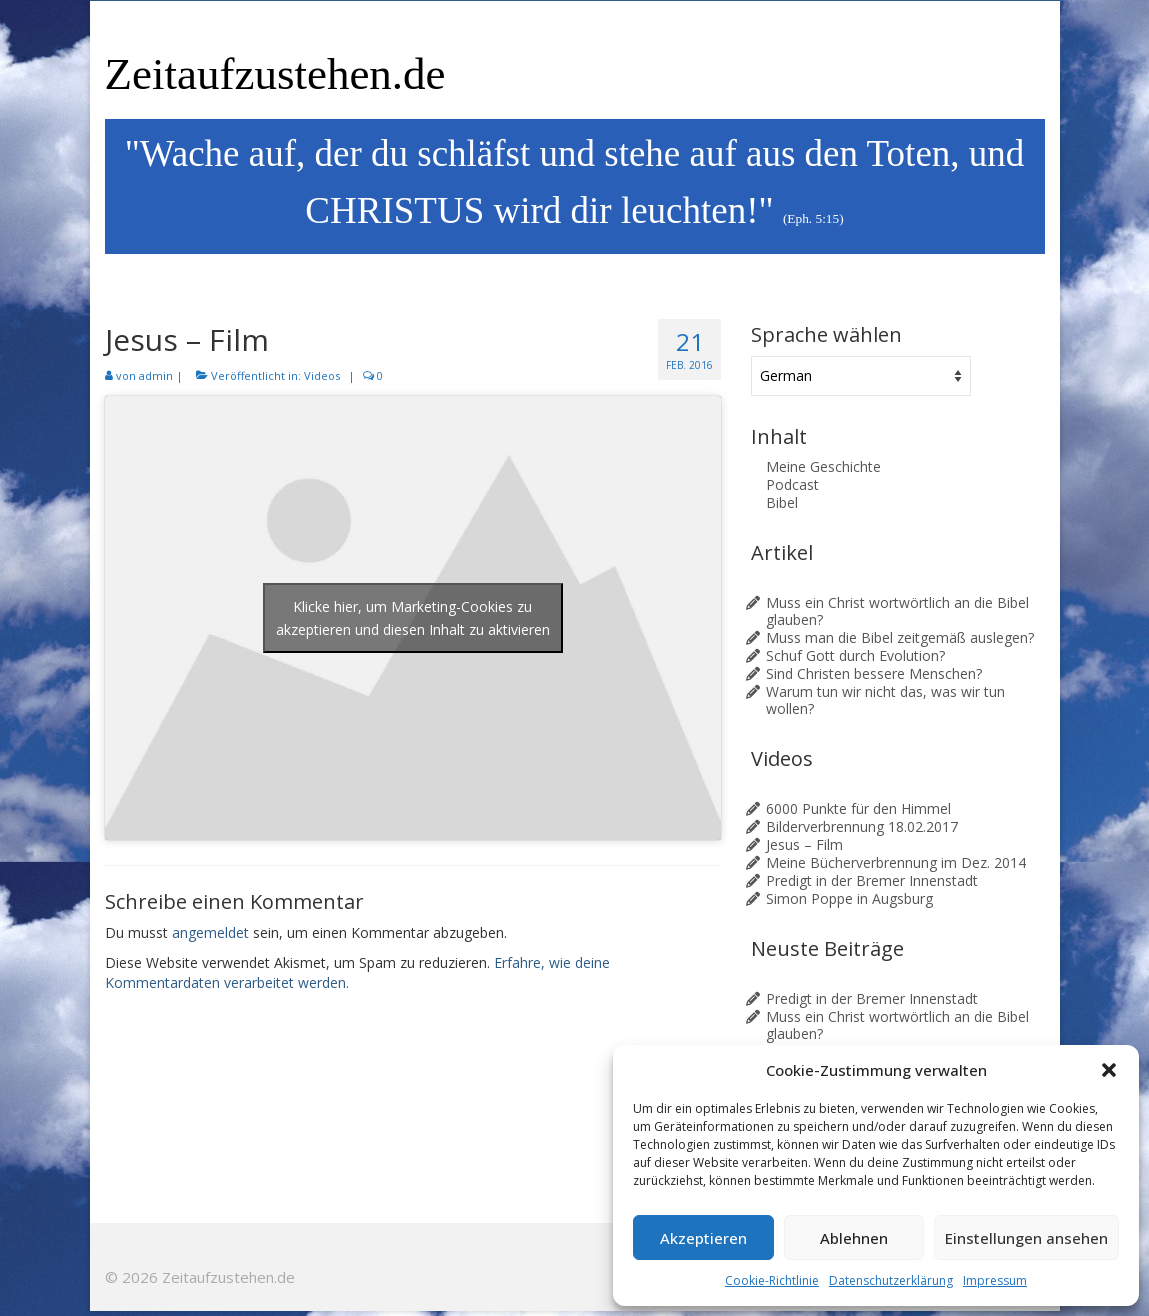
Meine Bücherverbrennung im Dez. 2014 (896, 862)
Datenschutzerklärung (891, 1280)
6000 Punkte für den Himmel (858, 808)
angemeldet (210, 932)
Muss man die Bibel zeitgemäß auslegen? (900, 637)
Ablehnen (854, 1238)
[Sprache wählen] (861, 376)
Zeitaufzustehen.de (275, 74)
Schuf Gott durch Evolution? (855, 655)
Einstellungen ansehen (1026, 1238)
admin (156, 375)
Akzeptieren (703, 1238)
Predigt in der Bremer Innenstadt (872, 880)
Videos (322, 375)
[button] (1109, 1070)
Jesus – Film (804, 844)
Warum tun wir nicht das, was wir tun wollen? (885, 700)
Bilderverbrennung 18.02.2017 (862, 826)
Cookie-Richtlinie (772, 1280)
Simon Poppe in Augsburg (849, 898)
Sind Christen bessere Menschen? (874, 673)
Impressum (995, 1280)
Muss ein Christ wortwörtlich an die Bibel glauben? (897, 611)
